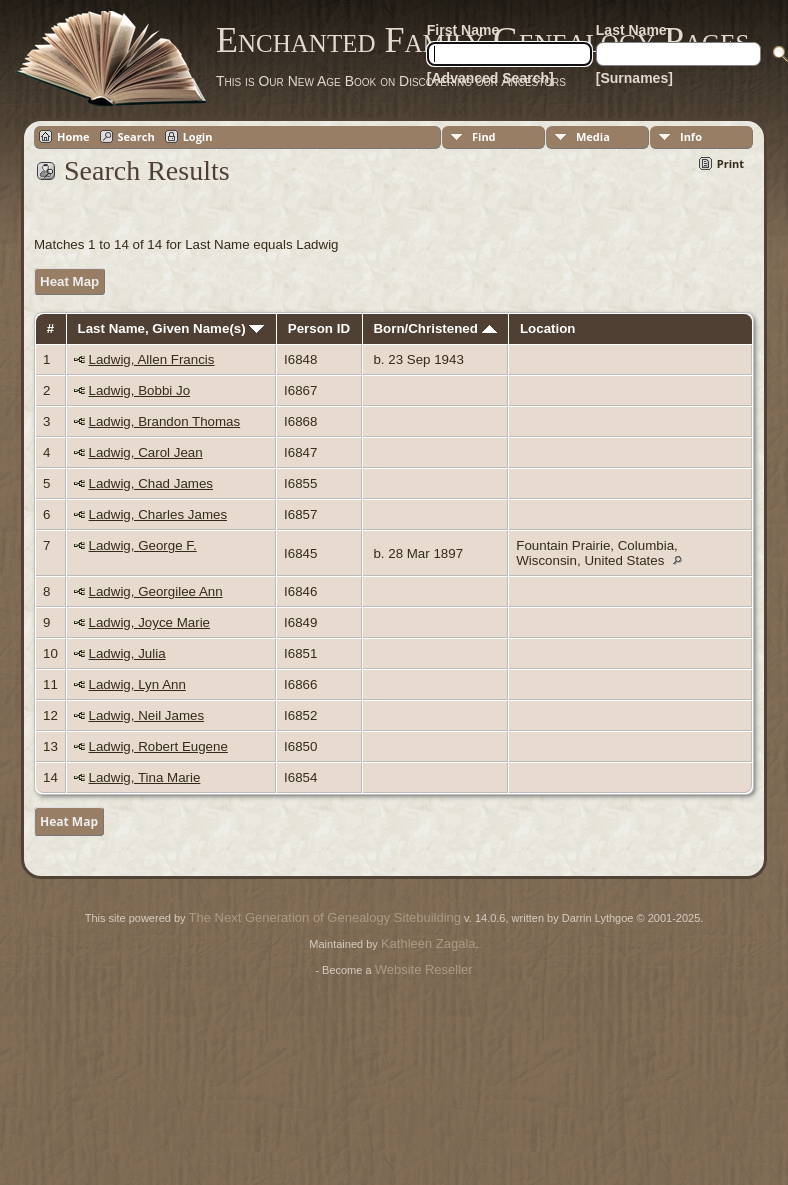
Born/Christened (434, 328)
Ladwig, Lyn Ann (137, 684)
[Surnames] (634, 78)
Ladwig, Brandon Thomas (165, 421)
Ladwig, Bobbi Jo (140, 390)
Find (484, 136)
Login (198, 136)
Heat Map (69, 281)
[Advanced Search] (490, 78)
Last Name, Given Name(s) (171, 328)
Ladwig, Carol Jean (146, 452)
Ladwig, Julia (127, 653)
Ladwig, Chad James (151, 483)
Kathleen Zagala (428, 943)
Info (691, 136)
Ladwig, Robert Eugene (158, 746)
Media (593, 136)
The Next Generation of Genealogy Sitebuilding (325, 917)
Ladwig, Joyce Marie (150, 622)
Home (73, 136)
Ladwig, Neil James (147, 715)
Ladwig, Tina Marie (145, 777)
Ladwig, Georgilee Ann (156, 591)
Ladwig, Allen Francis (152, 359)
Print (730, 163)
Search (136, 136)
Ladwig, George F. (143, 545)
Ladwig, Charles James (158, 514)
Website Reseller (424, 969)
